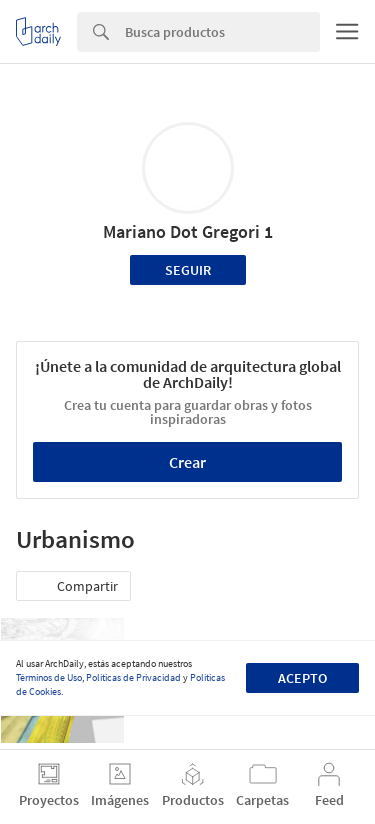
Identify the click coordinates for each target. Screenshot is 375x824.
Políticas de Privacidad (133, 677)
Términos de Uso (49, 677)
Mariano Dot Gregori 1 (188, 231)
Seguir (188, 270)
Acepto (302, 678)
